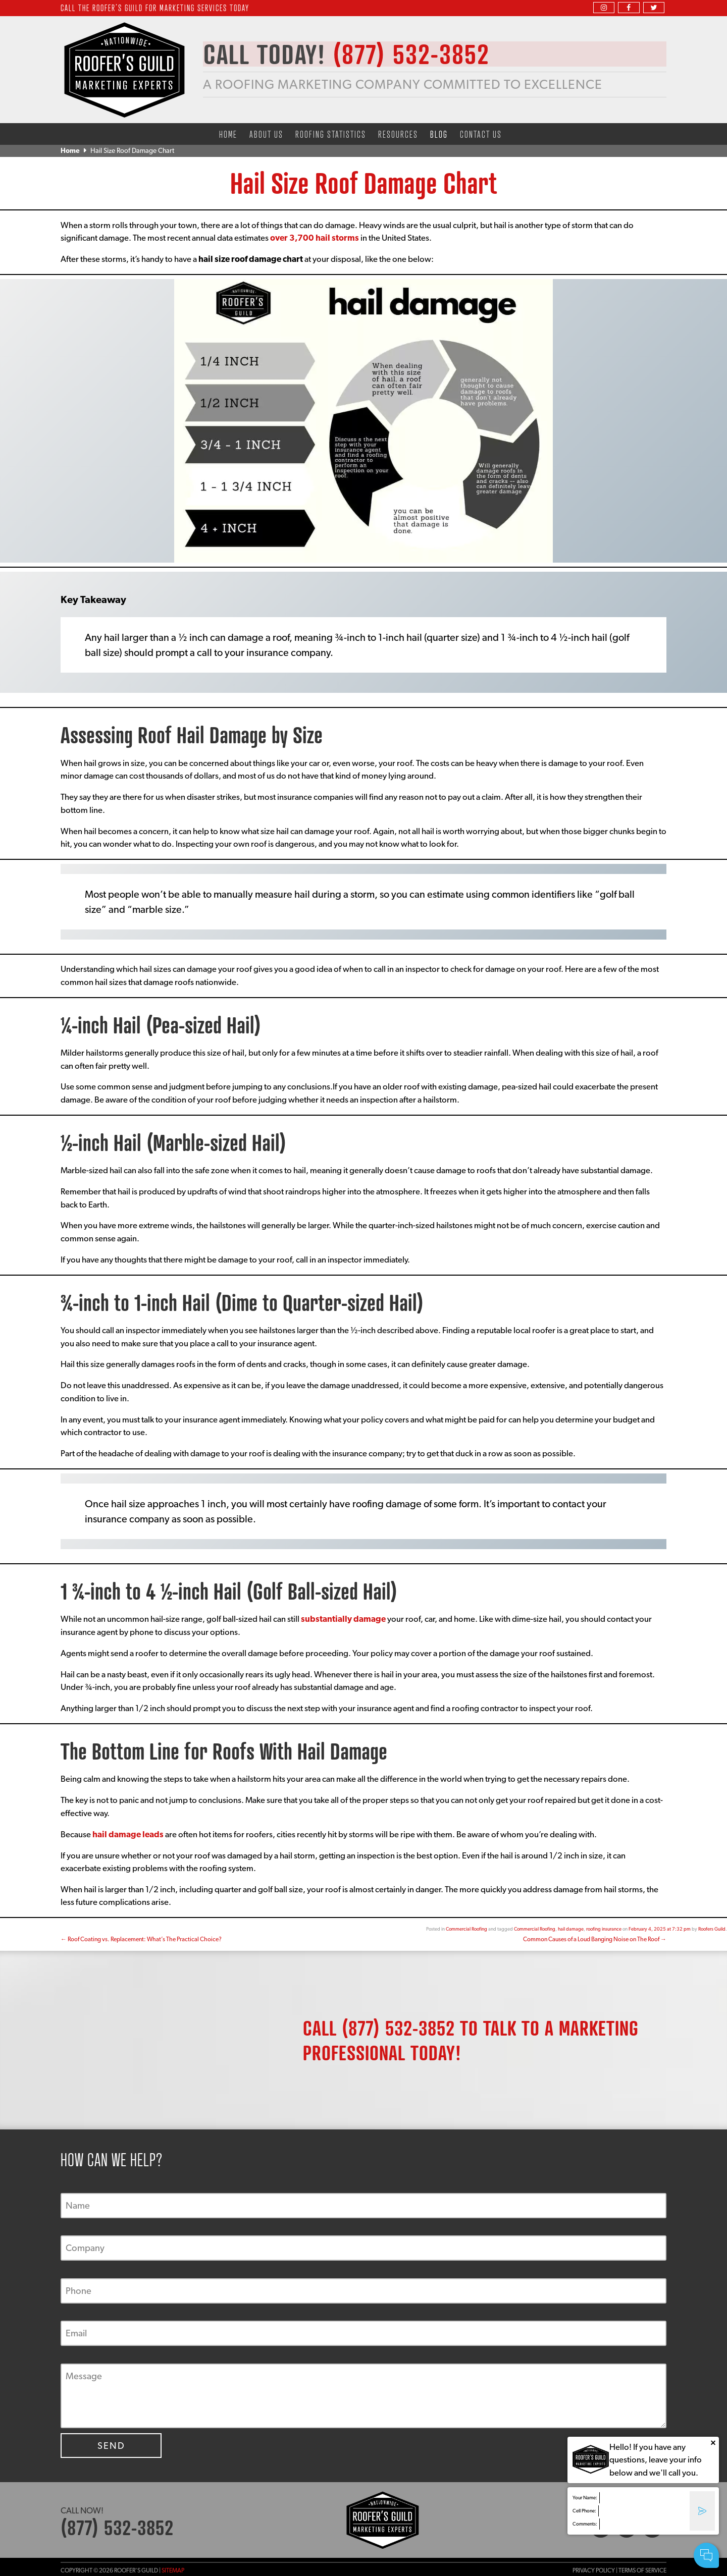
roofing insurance (603, 1929)
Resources (398, 134)
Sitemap (173, 2570)
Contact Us (481, 134)
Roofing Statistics (330, 134)
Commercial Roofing (466, 1929)
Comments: (585, 2524)
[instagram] (603, 7)
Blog (439, 134)
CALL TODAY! (352, 54)
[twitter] (653, 7)
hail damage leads (128, 1834)
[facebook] (628, 7)
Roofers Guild (711, 1929)
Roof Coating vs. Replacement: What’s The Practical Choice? (141, 1939)
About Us (266, 134)
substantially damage (343, 1619)
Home (228, 134)
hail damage (571, 1929)
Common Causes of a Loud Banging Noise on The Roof (594, 1939)
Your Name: (585, 2497)
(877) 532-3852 (398, 2027)
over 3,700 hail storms (315, 238)
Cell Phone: (584, 2510)
